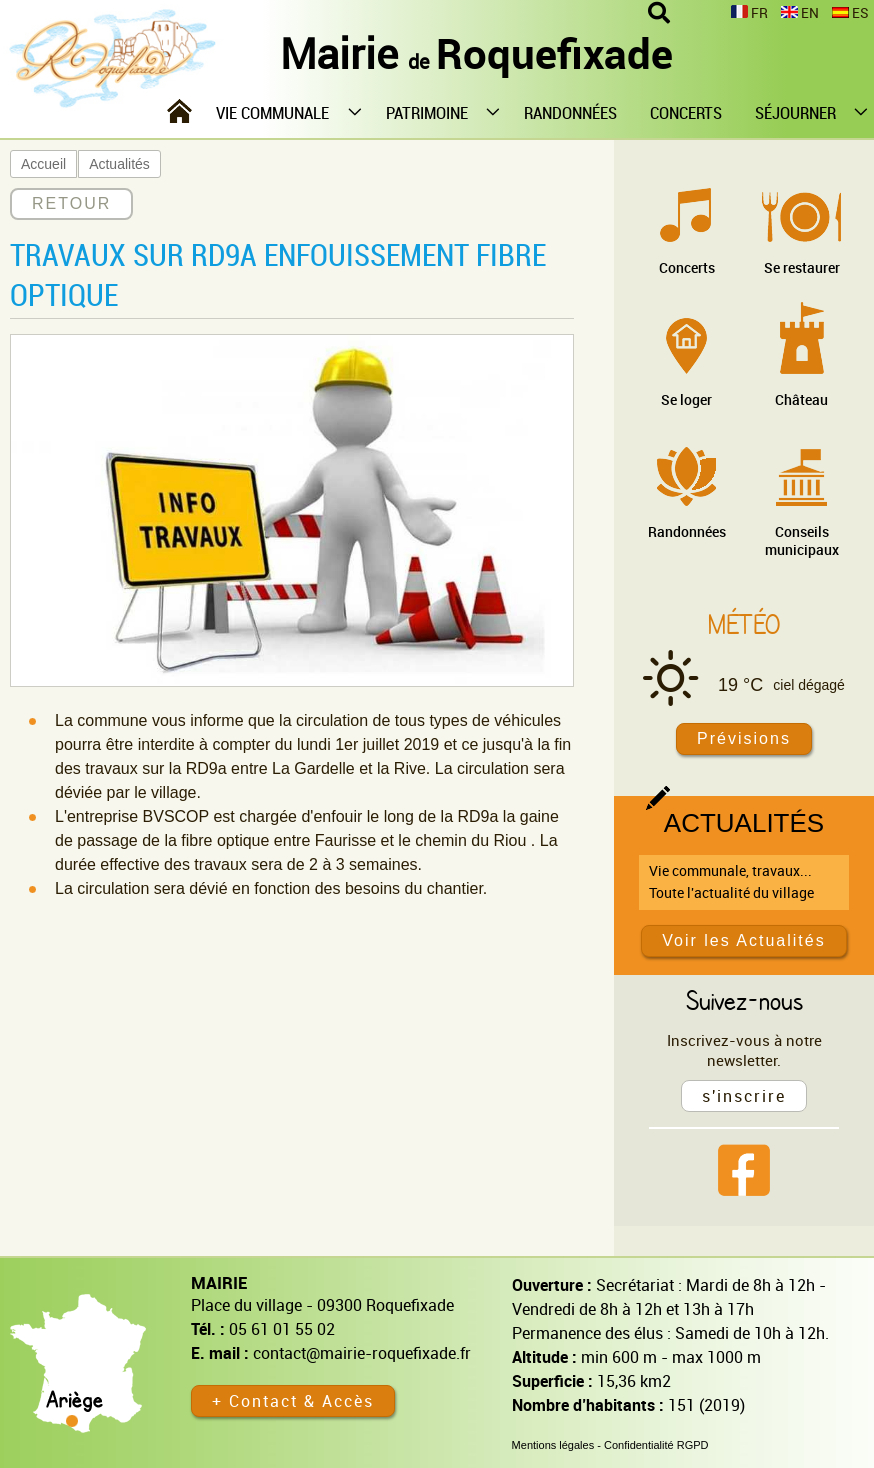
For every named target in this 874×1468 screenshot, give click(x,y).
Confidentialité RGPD (656, 1445)
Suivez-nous (744, 1000)
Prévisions (744, 738)
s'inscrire (744, 1096)
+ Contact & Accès (293, 1401)
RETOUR (71, 203)
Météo (744, 624)
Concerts (687, 267)
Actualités (119, 164)
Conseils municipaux (802, 540)
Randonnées (687, 531)
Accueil (43, 164)
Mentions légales (553, 1445)
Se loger (686, 399)
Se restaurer (802, 267)
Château (801, 399)
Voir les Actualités (743, 940)
